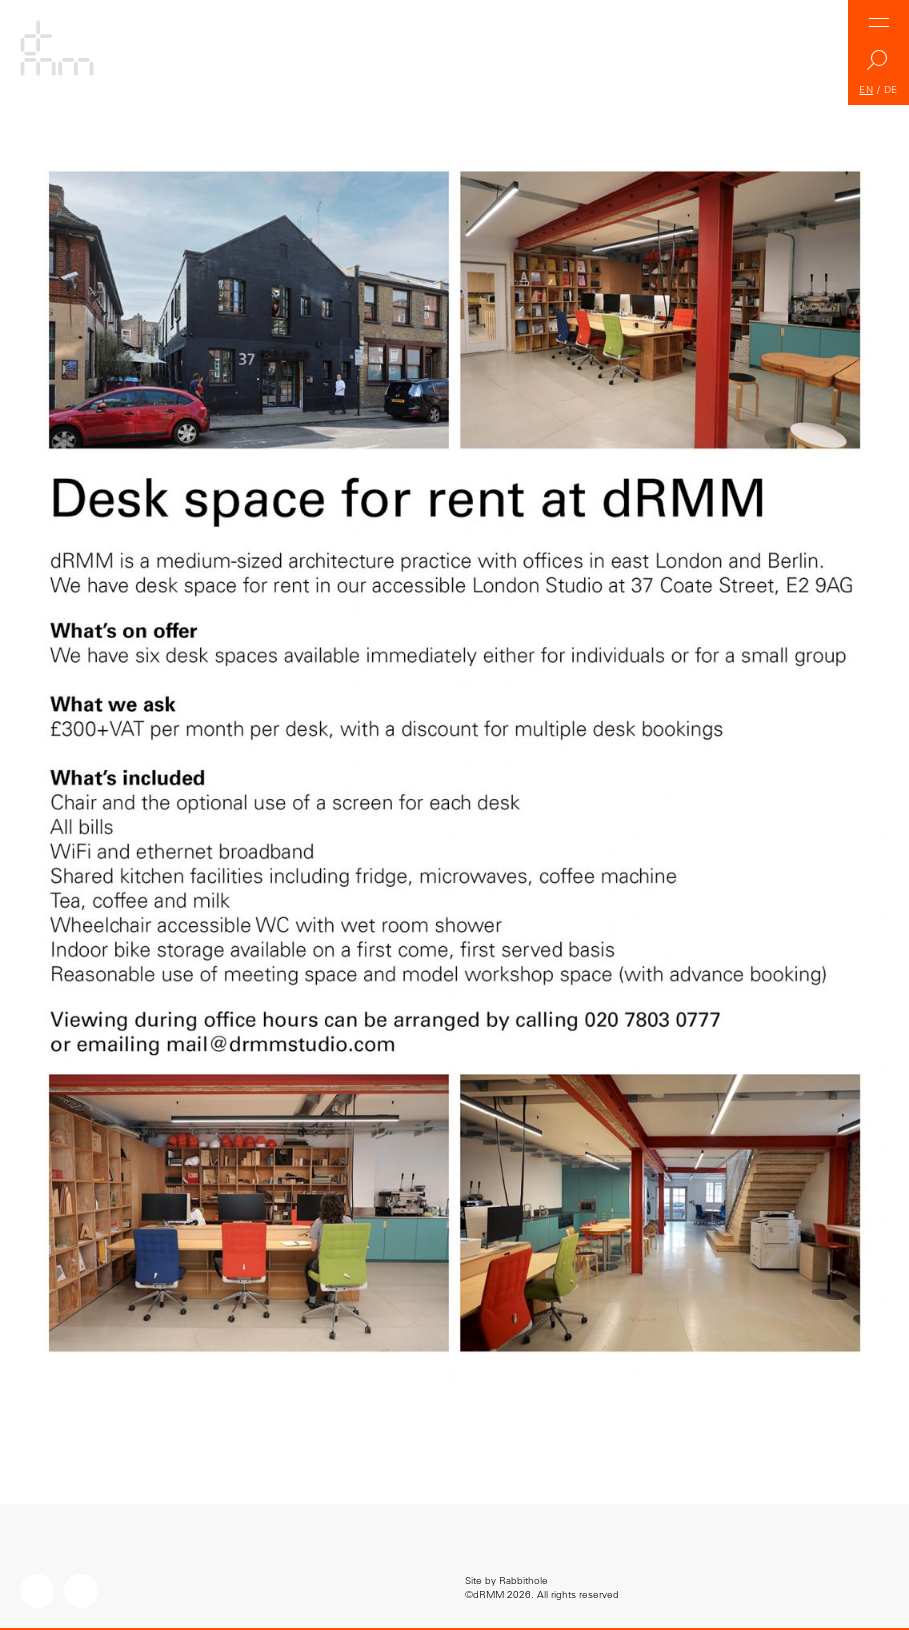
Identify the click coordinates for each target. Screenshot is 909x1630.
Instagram (37, 1591)
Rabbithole (523, 1580)
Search (879, 65)
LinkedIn (81, 1591)
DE (891, 89)
